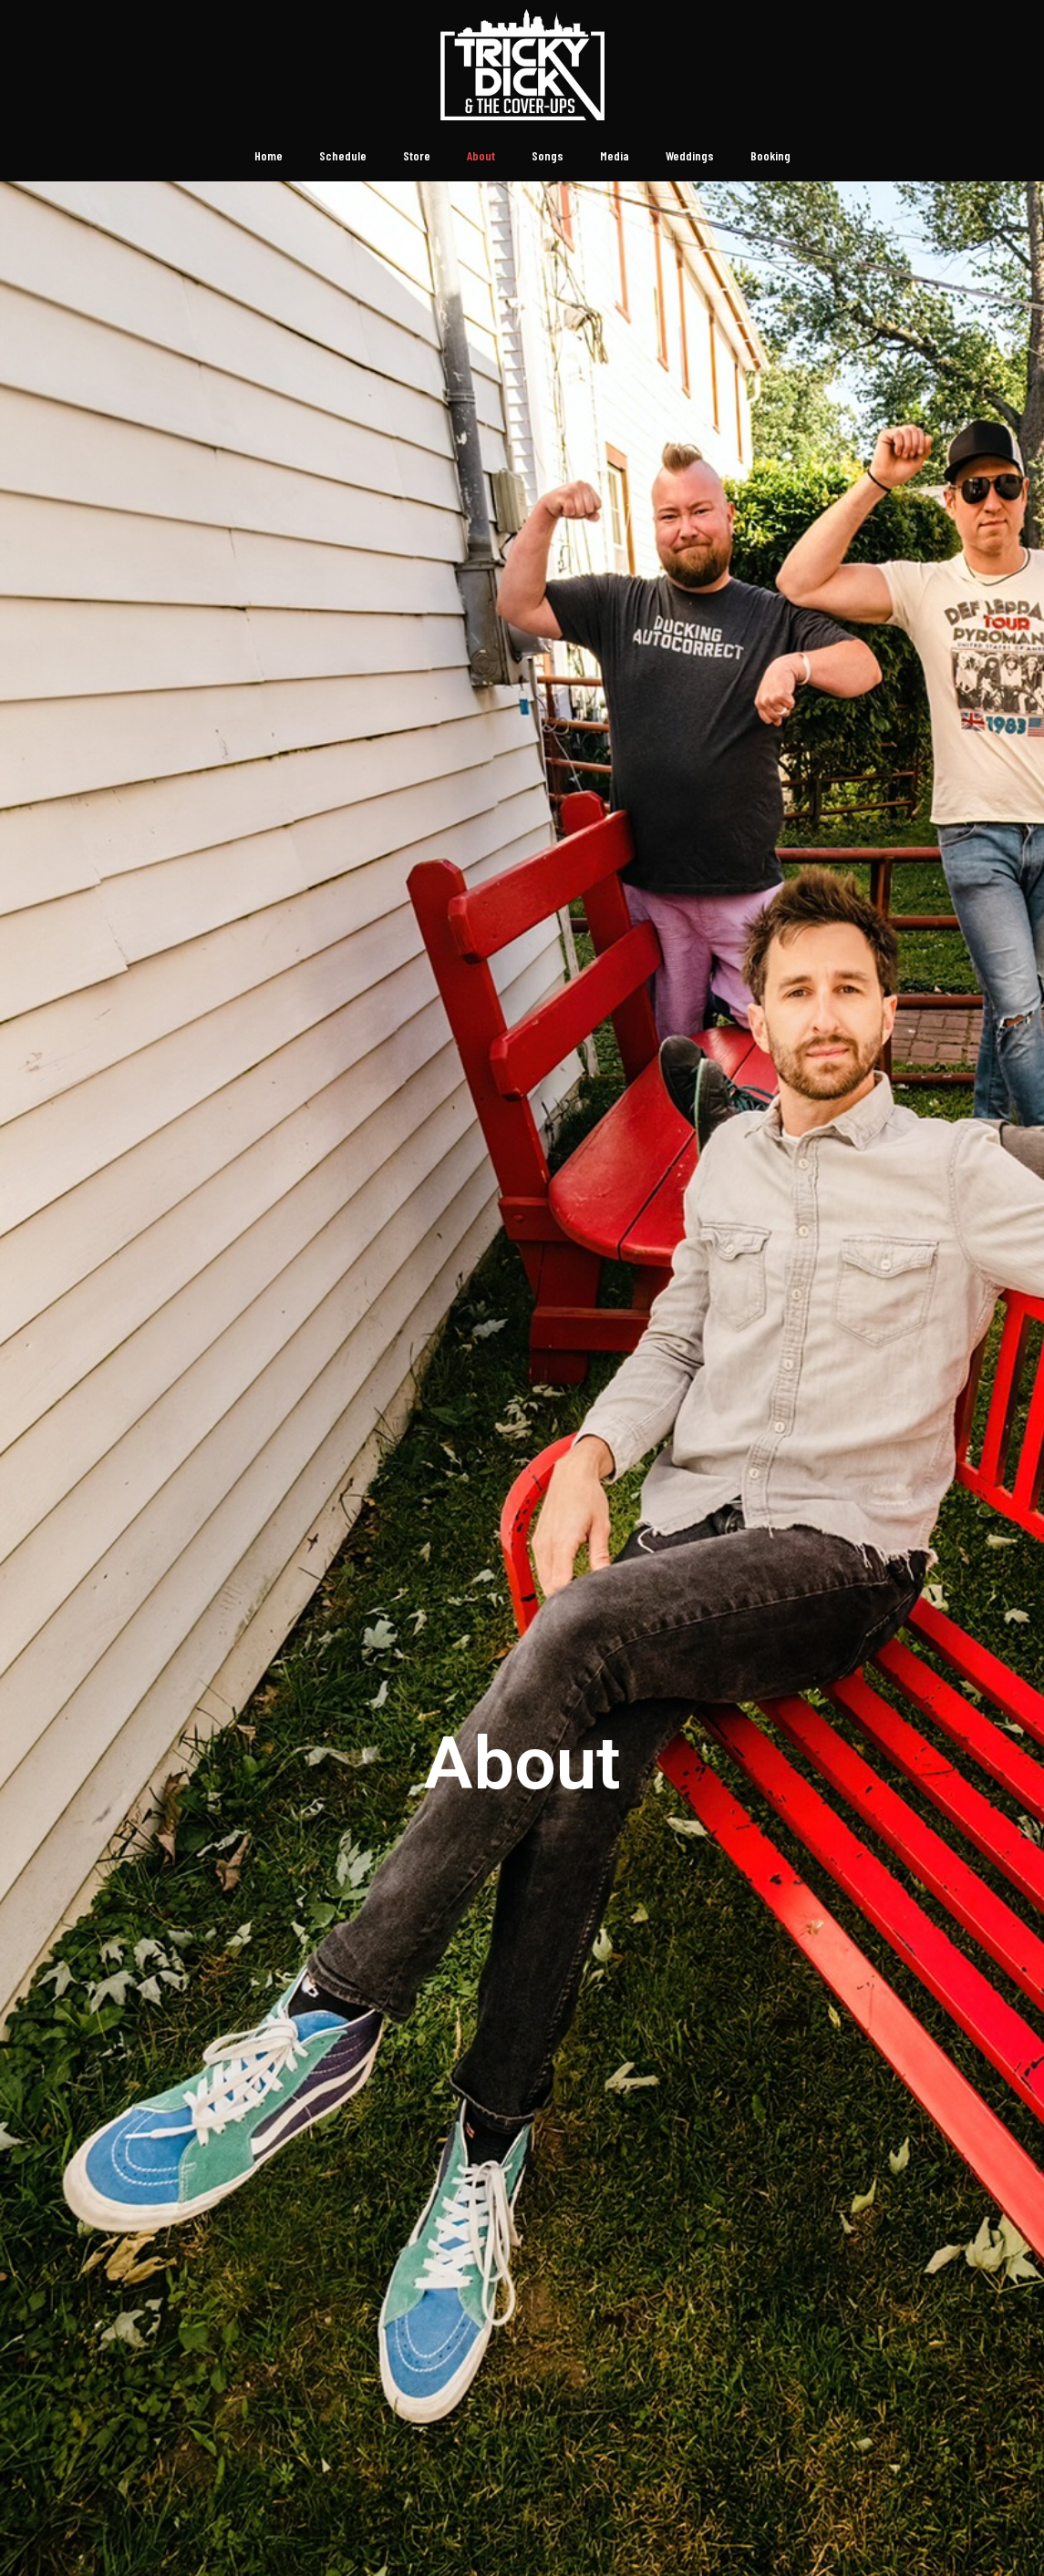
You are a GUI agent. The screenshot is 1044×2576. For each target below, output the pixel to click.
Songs (547, 155)
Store (416, 155)
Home (268, 155)
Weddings (690, 155)
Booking (770, 155)
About (481, 155)
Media (614, 155)
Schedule (343, 155)
